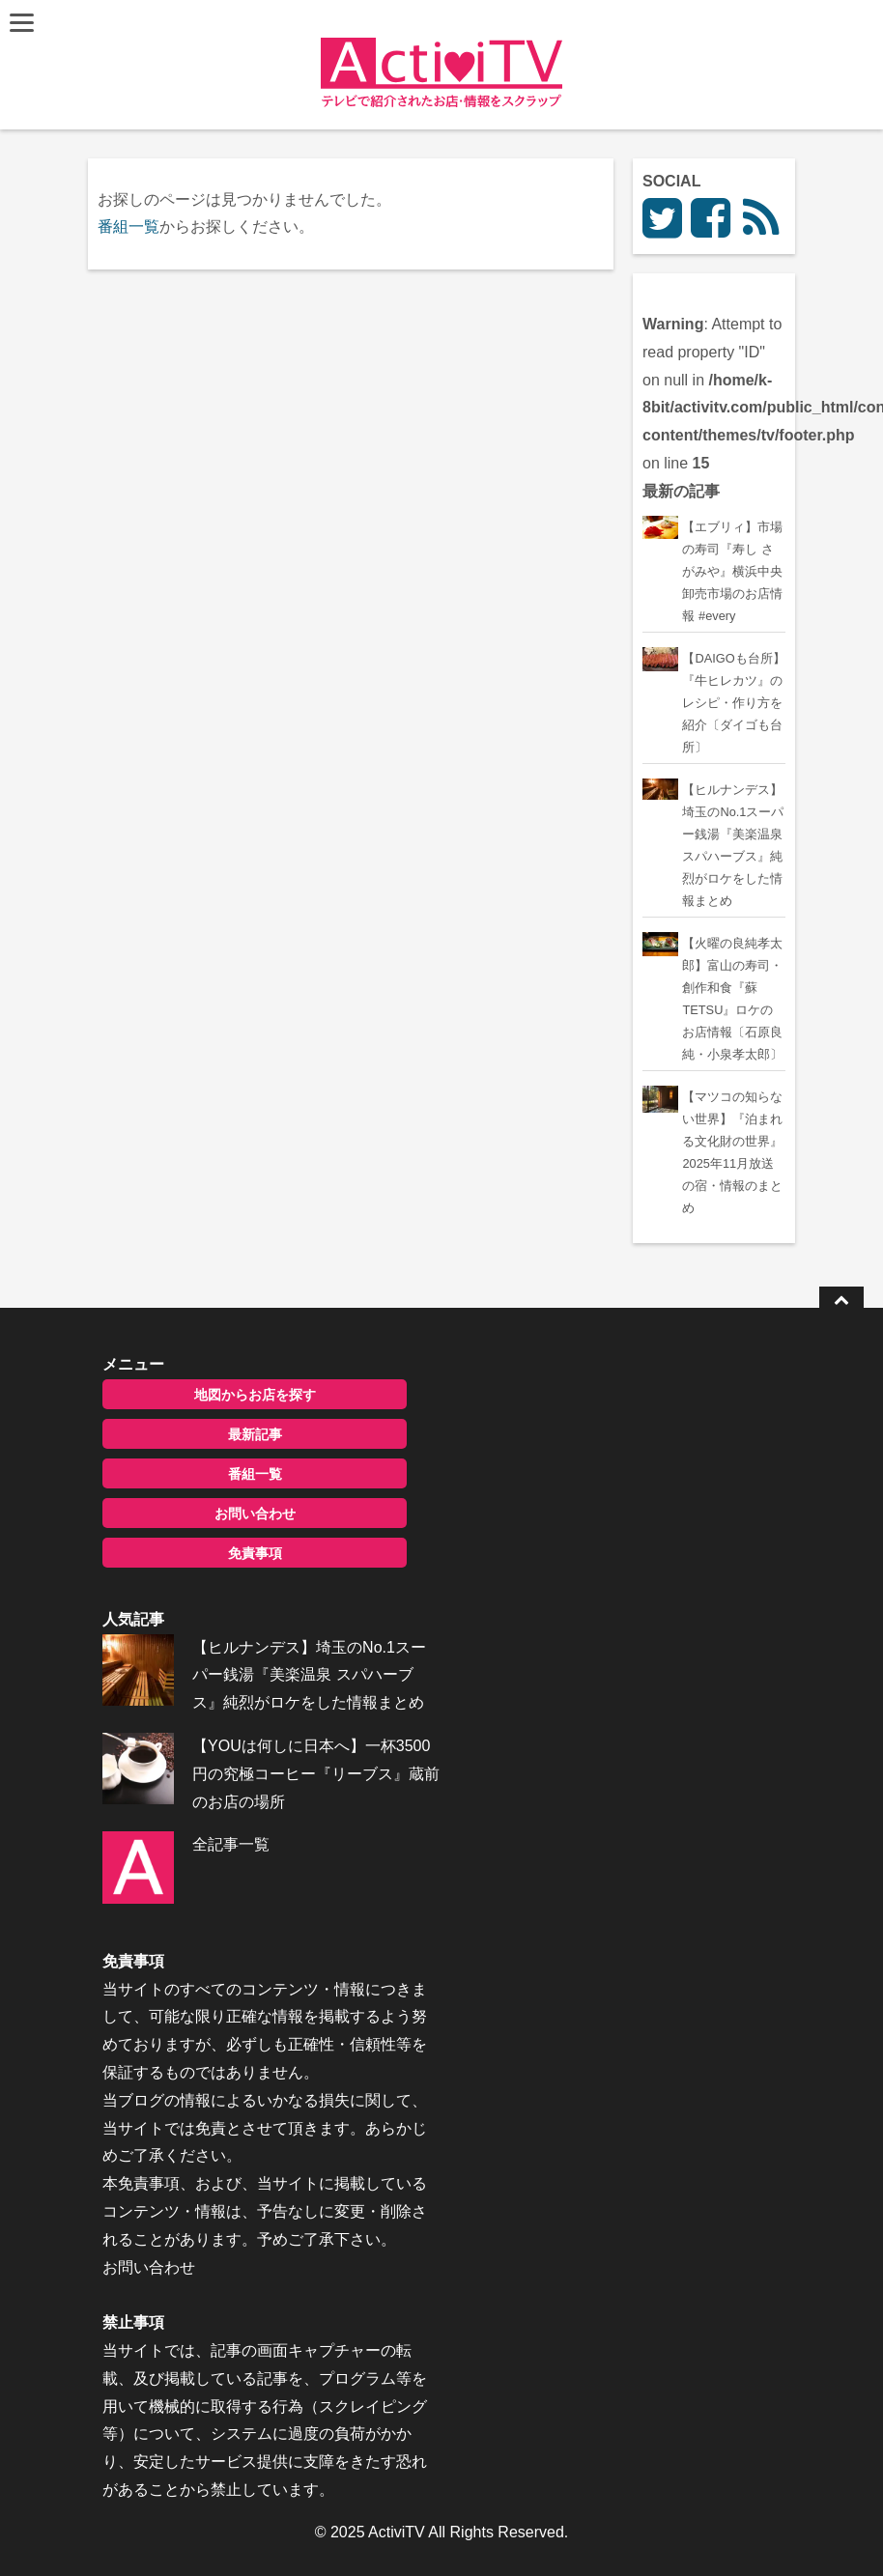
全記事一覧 (231, 1844)
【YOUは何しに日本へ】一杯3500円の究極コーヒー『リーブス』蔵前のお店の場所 (316, 1774)
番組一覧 (128, 226)
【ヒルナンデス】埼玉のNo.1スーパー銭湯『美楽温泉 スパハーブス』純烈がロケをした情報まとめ (309, 1675)
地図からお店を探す (255, 1394)
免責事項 (255, 1553)
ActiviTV (396, 2532)
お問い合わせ (255, 1513)
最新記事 (255, 1434)
